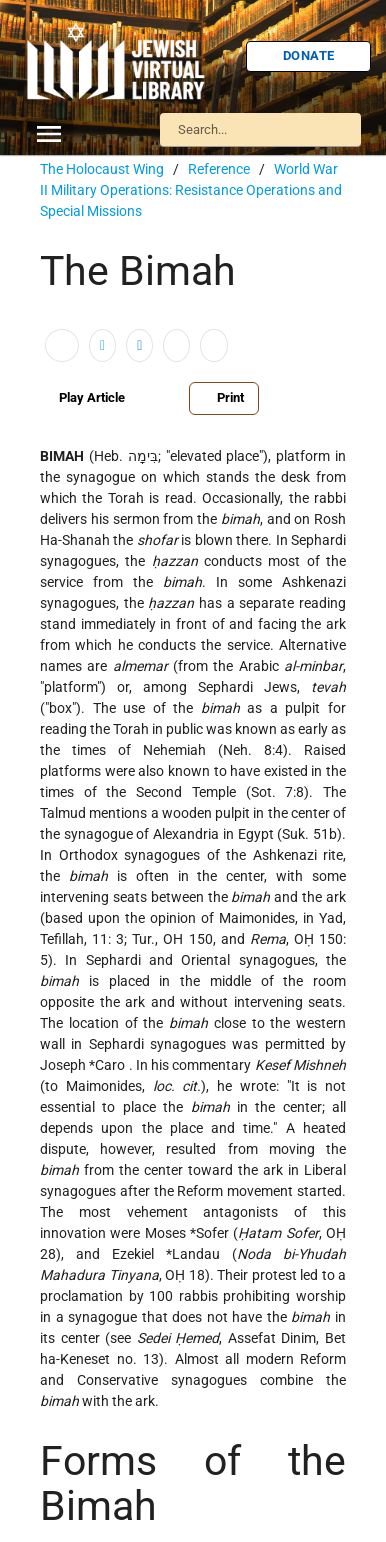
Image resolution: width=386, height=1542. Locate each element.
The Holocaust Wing (102, 169)
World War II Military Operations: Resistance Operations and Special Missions (191, 190)
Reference (219, 169)
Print (224, 397)
